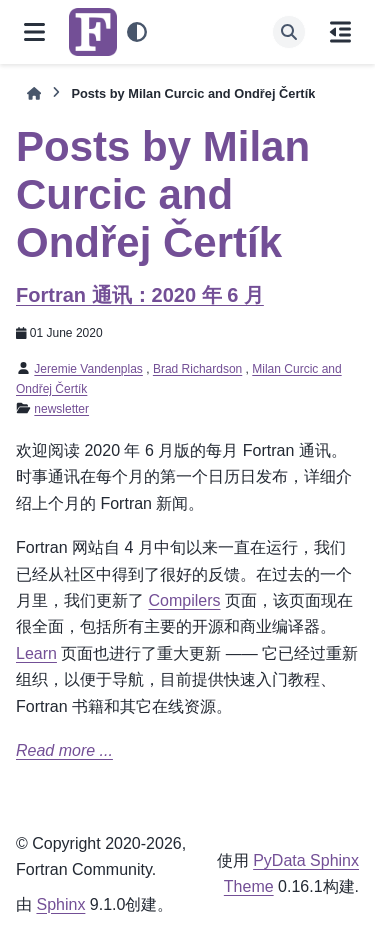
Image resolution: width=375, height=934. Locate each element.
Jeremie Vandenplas (88, 369)
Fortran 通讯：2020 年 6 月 (140, 295)
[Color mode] (137, 32)
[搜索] (289, 32)
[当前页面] (340, 32)
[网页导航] (34, 32)
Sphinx (60, 904)
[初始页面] (34, 93)
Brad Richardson (197, 369)
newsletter (61, 409)
